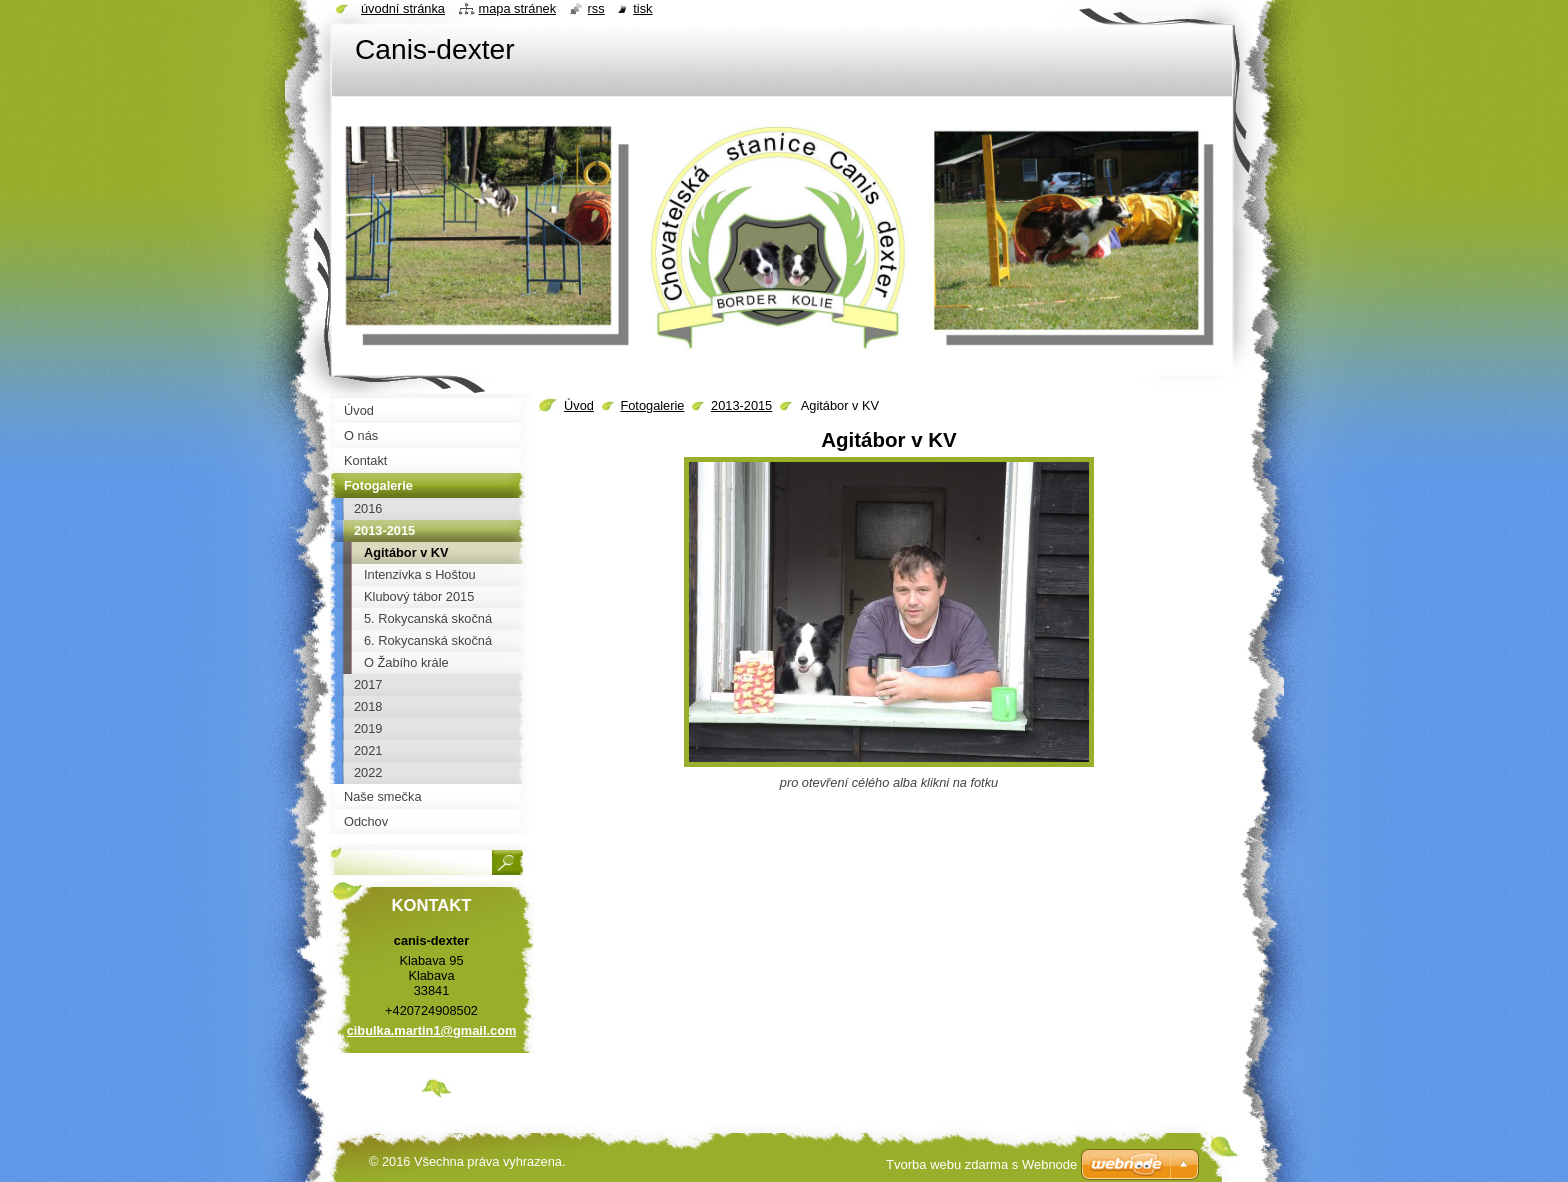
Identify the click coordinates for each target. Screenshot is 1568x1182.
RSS (596, 8)
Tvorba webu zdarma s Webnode (981, 1164)
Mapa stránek (518, 8)
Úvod (579, 405)
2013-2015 (741, 405)
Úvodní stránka (403, 8)
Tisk (642, 8)
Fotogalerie (652, 405)
